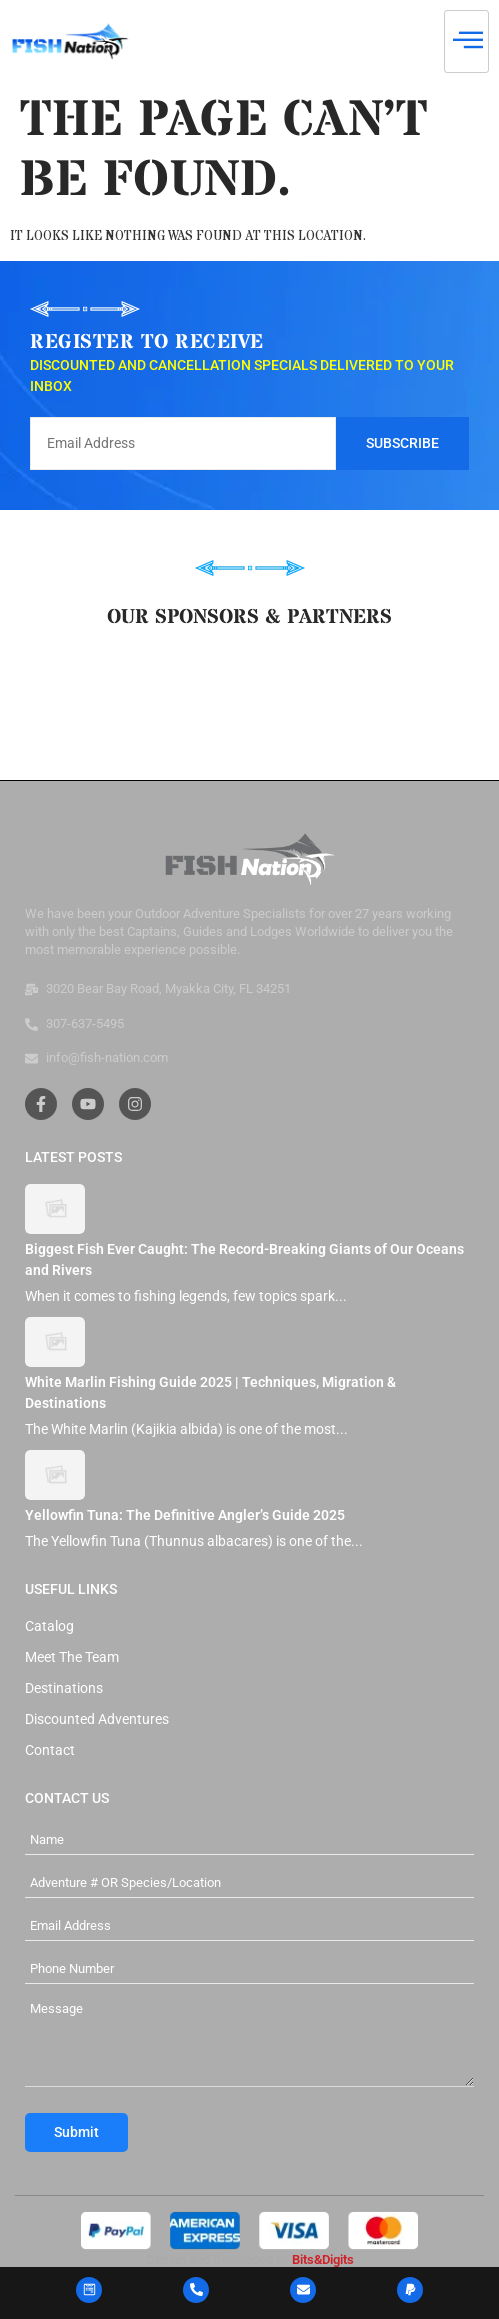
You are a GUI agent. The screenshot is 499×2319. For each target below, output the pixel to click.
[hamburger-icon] (466, 41)
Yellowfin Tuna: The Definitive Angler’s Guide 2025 (185, 1515)
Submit (76, 2132)
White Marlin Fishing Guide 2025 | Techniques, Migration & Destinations (210, 1392)
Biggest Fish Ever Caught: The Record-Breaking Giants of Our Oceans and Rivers (244, 1259)
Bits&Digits (323, 2259)
